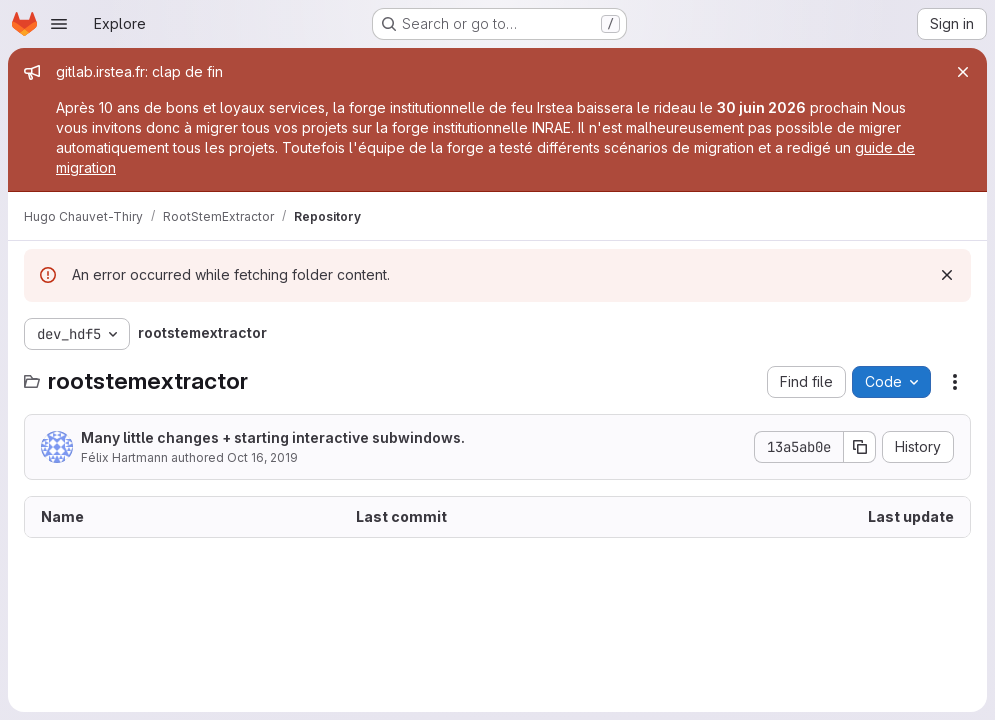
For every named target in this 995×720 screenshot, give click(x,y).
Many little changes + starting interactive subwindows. (273, 437)
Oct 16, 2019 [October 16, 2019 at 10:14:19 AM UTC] (262, 457)
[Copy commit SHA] (860, 447)
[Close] (963, 72)
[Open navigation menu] (59, 24)
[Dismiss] (947, 275)
